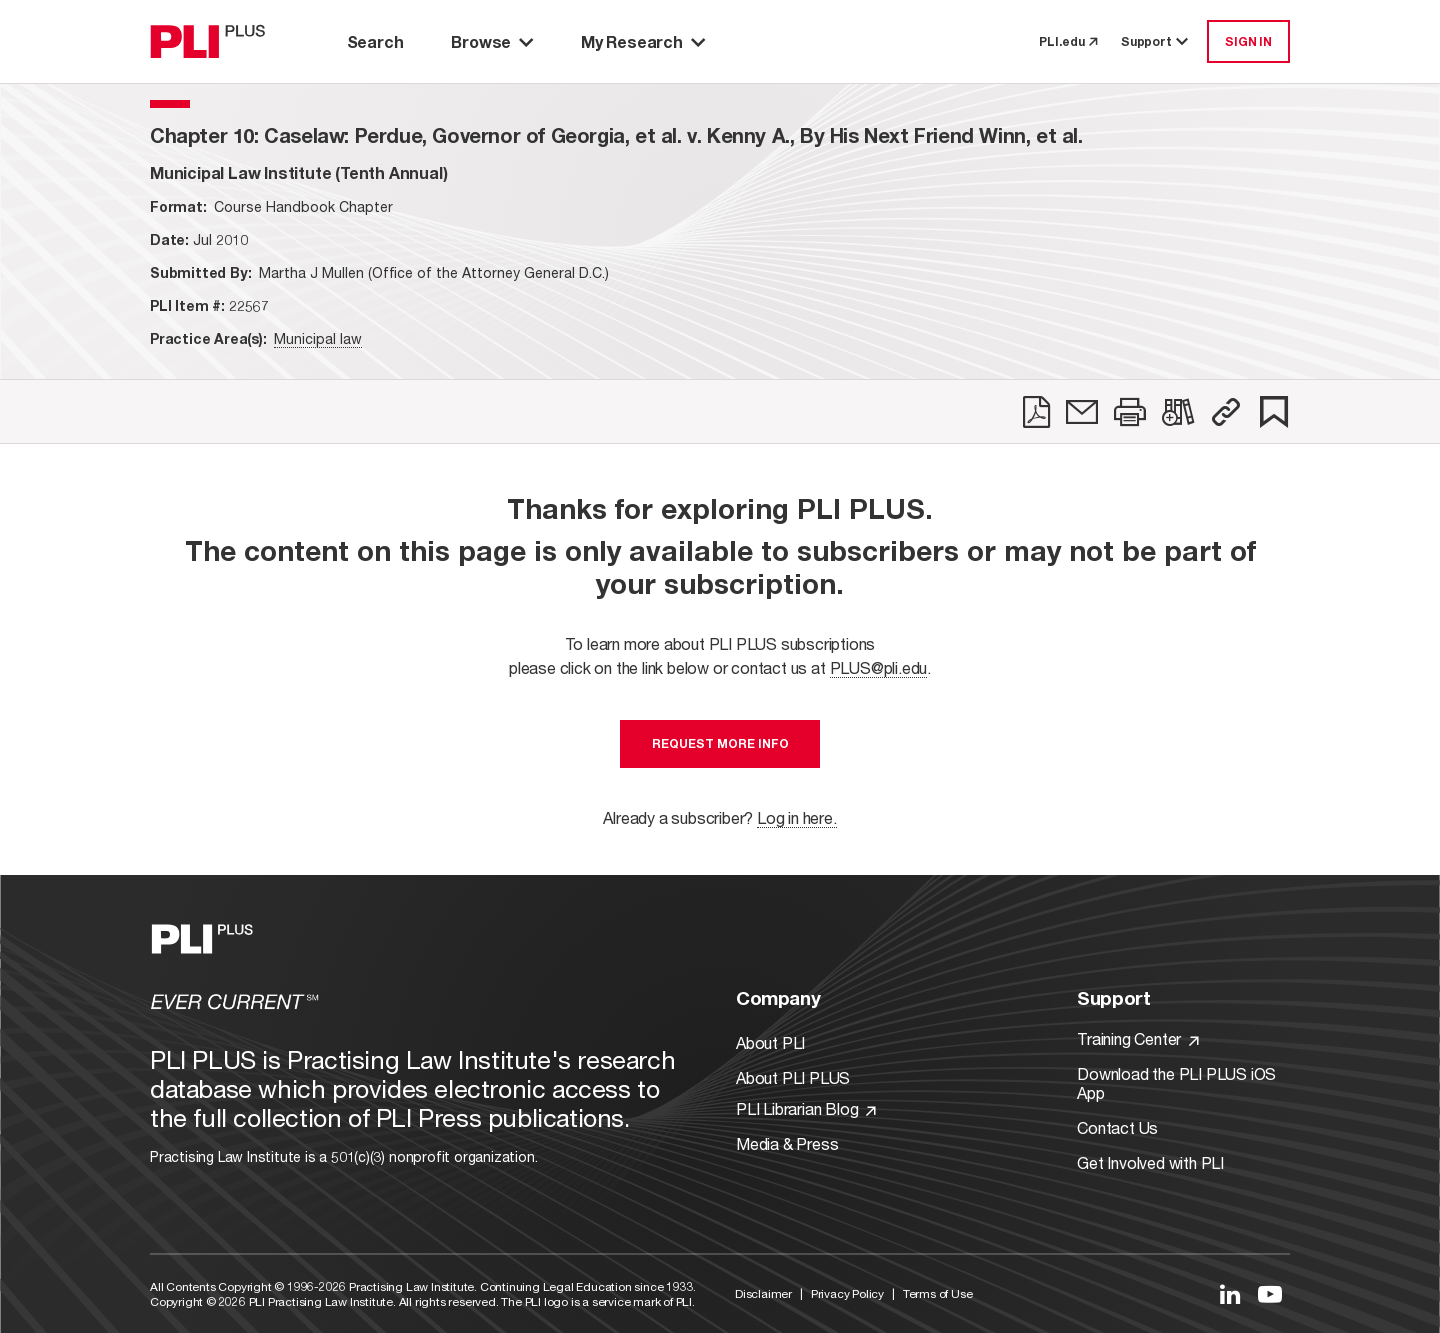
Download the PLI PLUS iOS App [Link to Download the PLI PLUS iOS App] (1176, 1083)
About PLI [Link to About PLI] (770, 1042)
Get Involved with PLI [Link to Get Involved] (1150, 1162)
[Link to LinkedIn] (1230, 1294)
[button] (1226, 412)
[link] (1036, 412)
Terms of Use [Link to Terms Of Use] (938, 1293)
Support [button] (1156, 41)
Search (375, 41)
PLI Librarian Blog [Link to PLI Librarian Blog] (806, 1108)
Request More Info (720, 743)
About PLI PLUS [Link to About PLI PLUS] (793, 1077)
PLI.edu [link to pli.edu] (1068, 41)
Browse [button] (492, 41)
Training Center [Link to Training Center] (1138, 1038)
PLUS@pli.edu (879, 667)
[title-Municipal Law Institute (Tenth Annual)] (298, 172)
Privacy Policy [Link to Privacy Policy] (847, 1293)
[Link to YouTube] (1270, 1294)
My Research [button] (643, 41)
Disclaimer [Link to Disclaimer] (763, 1293)
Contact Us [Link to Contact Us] (1117, 1127)
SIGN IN (1248, 41)
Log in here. (797, 817)
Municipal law (318, 338)
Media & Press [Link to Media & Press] (787, 1143)
